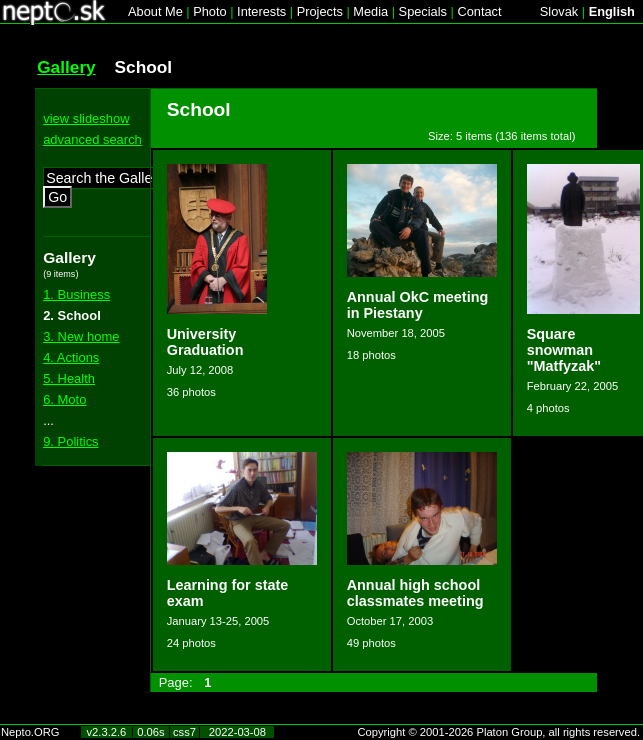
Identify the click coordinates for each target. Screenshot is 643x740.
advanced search (92, 139)
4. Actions (71, 357)
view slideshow (86, 118)
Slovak (559, 11)
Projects (320, 11)
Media (370, 11)
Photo (209, 11)
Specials (423, 11)
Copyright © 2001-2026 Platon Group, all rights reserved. (499, 732)
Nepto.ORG (30, 732)
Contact (479, 11)
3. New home (81, 336)
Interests (261, 11)
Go (57, 197)
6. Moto (64, 399)
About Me (155, 11)
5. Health (69, 378)
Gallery (66, 67)
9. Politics (70, 441)
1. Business (76, 294)
